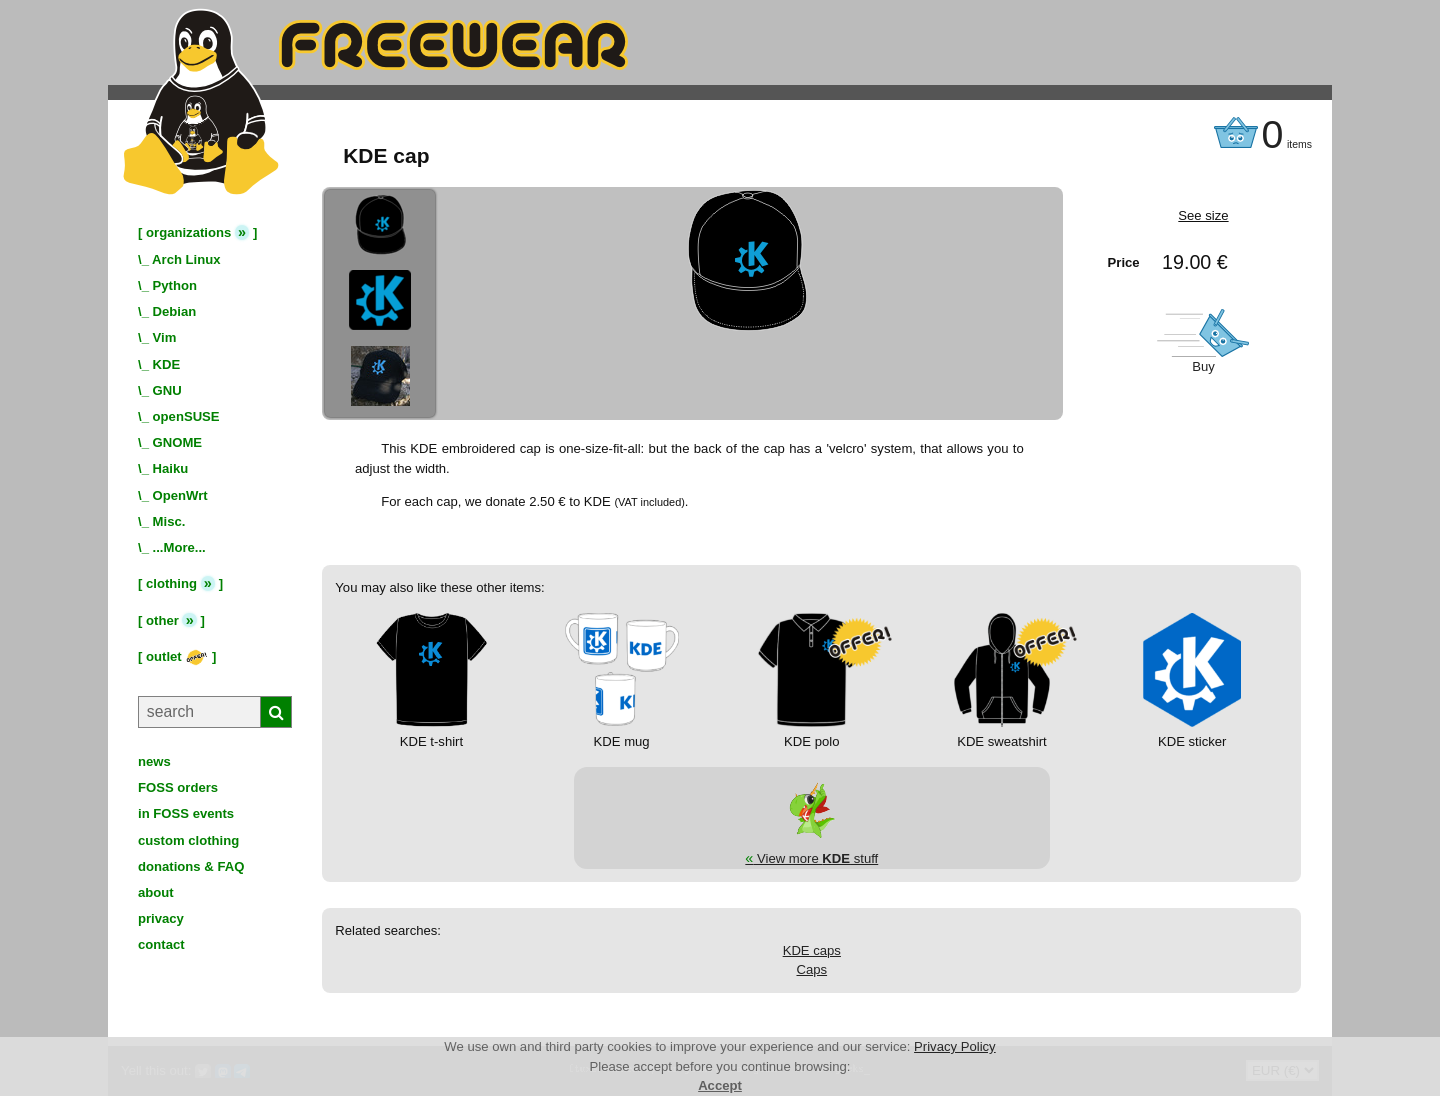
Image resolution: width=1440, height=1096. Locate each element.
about (156, 892)
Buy (1203, 366)
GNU (167, 390)
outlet (177, 656)
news (154, 761)
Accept (720, 1085)
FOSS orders (178, 787)
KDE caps (812, 950)
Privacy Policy (955, 1046)
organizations (188, 232)
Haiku (171, 468)
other (162, 620)
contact (161, 944)
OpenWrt (180, 495)
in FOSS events (186, 813)
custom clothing (188, 840)
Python (175, 285)
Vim (165, 337)
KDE (167, 364)
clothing (171, 583)
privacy (161, 918)
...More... (179, 547)
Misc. (169, 521)
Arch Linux (186, 259)
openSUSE (186, 416)
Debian (175, 311)
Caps (811, 969)
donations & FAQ (191, 866)
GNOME (178, 442)
